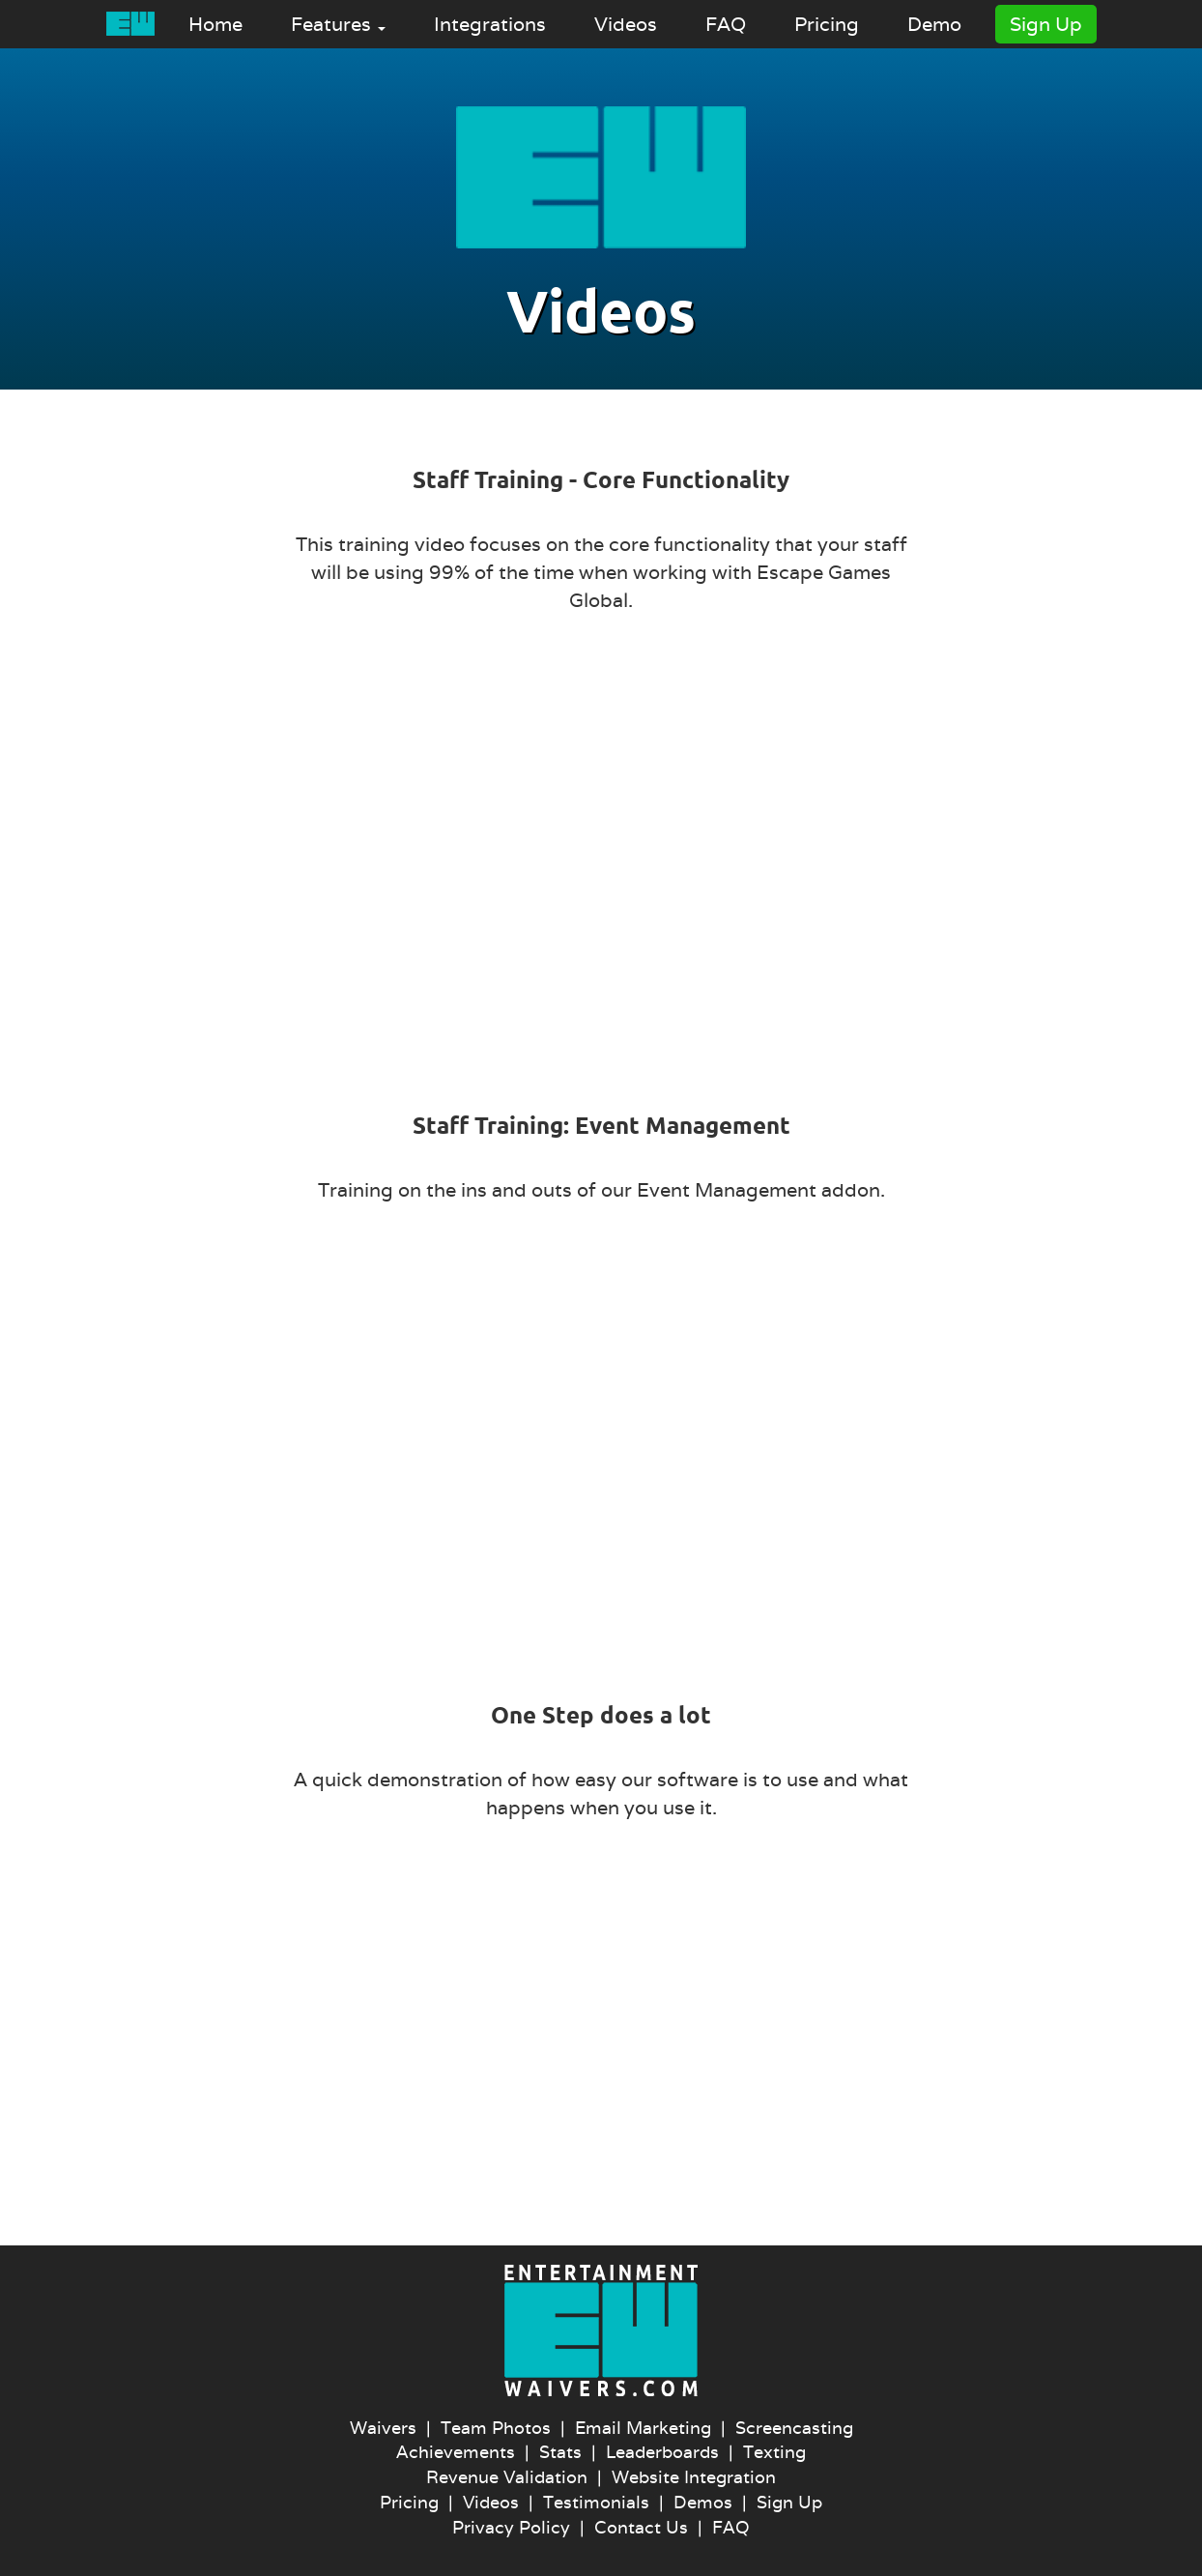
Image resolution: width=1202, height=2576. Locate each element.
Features (338, 24)
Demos (702, 2502)
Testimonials (596, 2502)
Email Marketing (643, 2428)
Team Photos (496, 2428)
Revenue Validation (506, 2477)
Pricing (826, 24)
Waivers (383, 2428)
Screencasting (794, 2428)
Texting (774, 2452)
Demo (934, 24)
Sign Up (1046, 24)
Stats (560, 2452)
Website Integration (694, 2477)
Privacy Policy (511, 2527)
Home (215, 24)
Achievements (455, 2452)
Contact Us (641, 2527)
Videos (625, 24)
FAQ (725, 24)
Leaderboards (662, 2452)
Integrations (490, 24)
